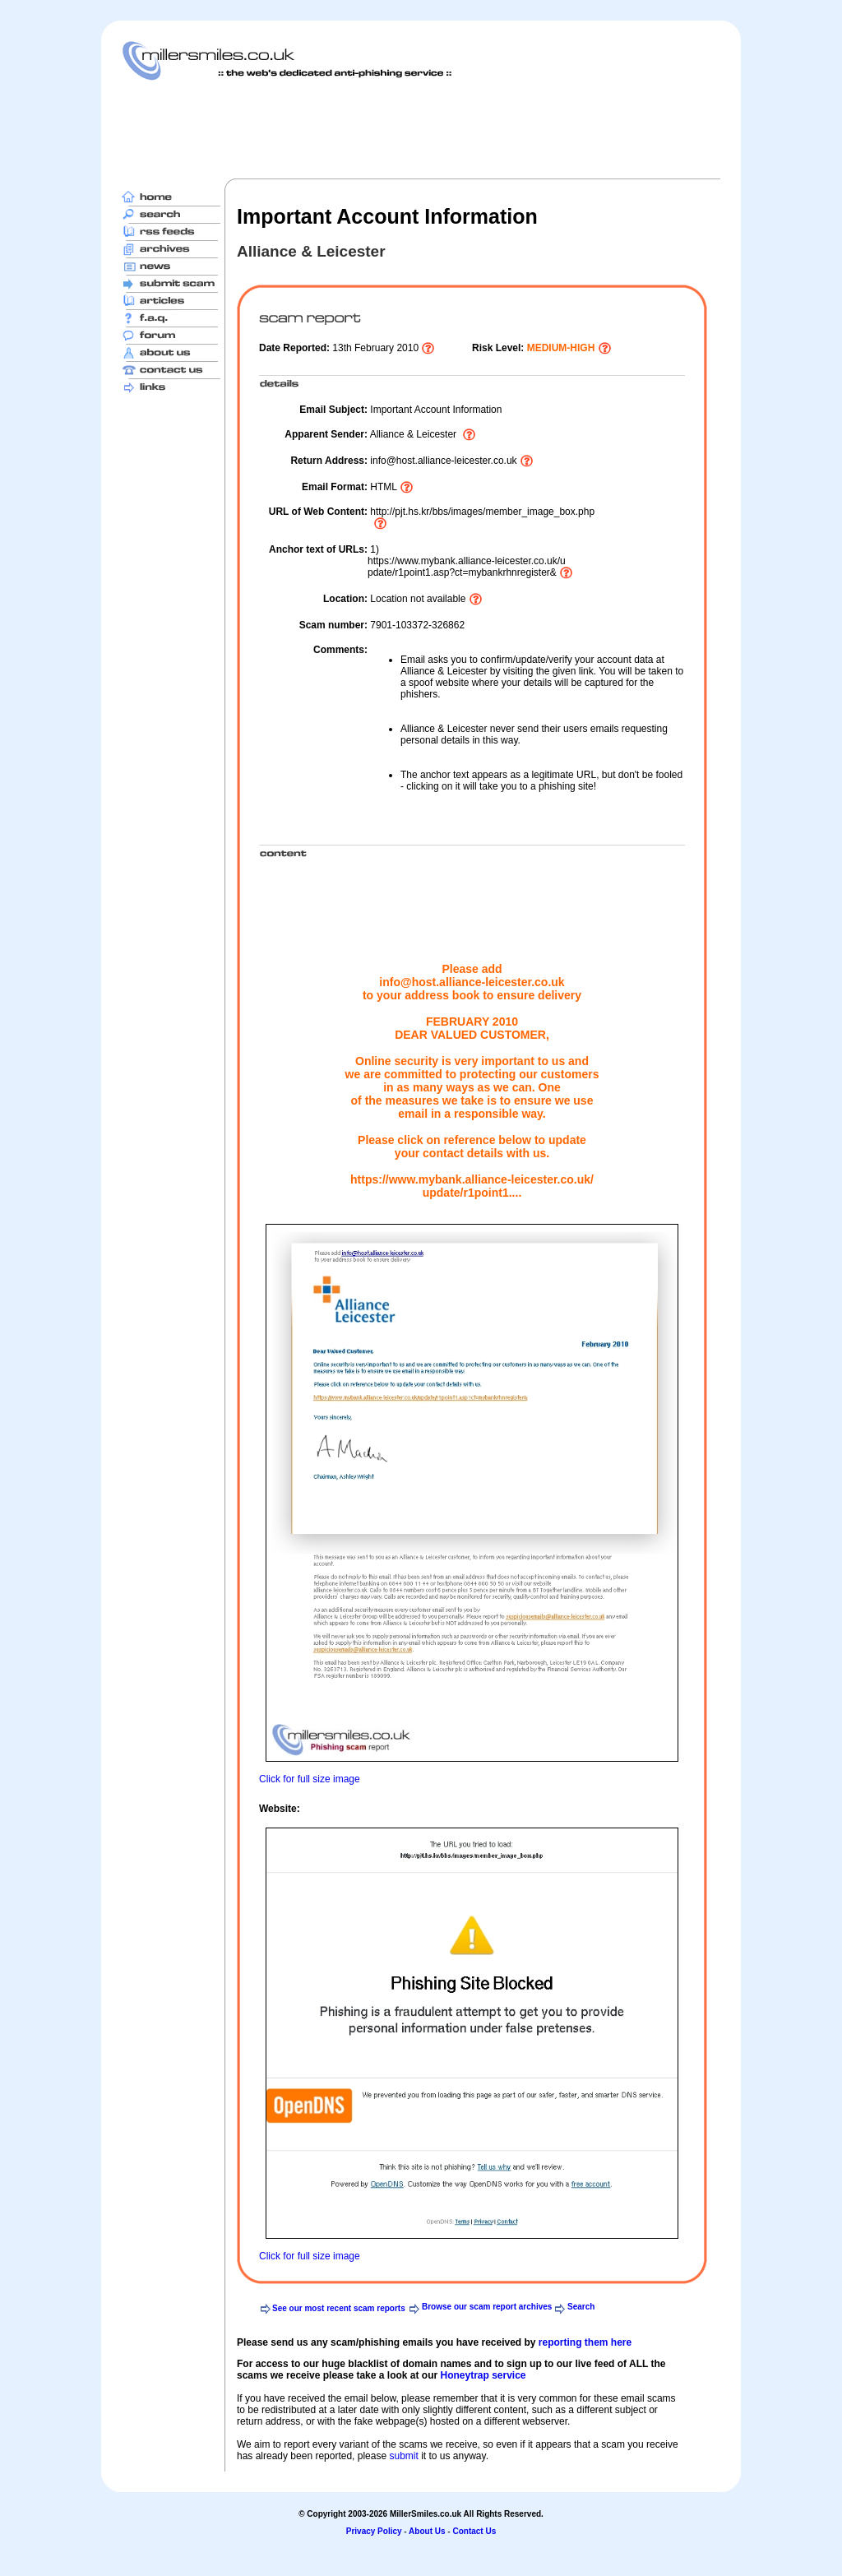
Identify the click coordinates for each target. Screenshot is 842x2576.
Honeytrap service (482, 2375)
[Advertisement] (421, 129)
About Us (427, 2531)
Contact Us (474, 2531)
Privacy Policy (374, 2531)
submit (403, 2456)
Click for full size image (309, 1779)
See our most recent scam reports (338, 2308)
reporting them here (585, 2342)
